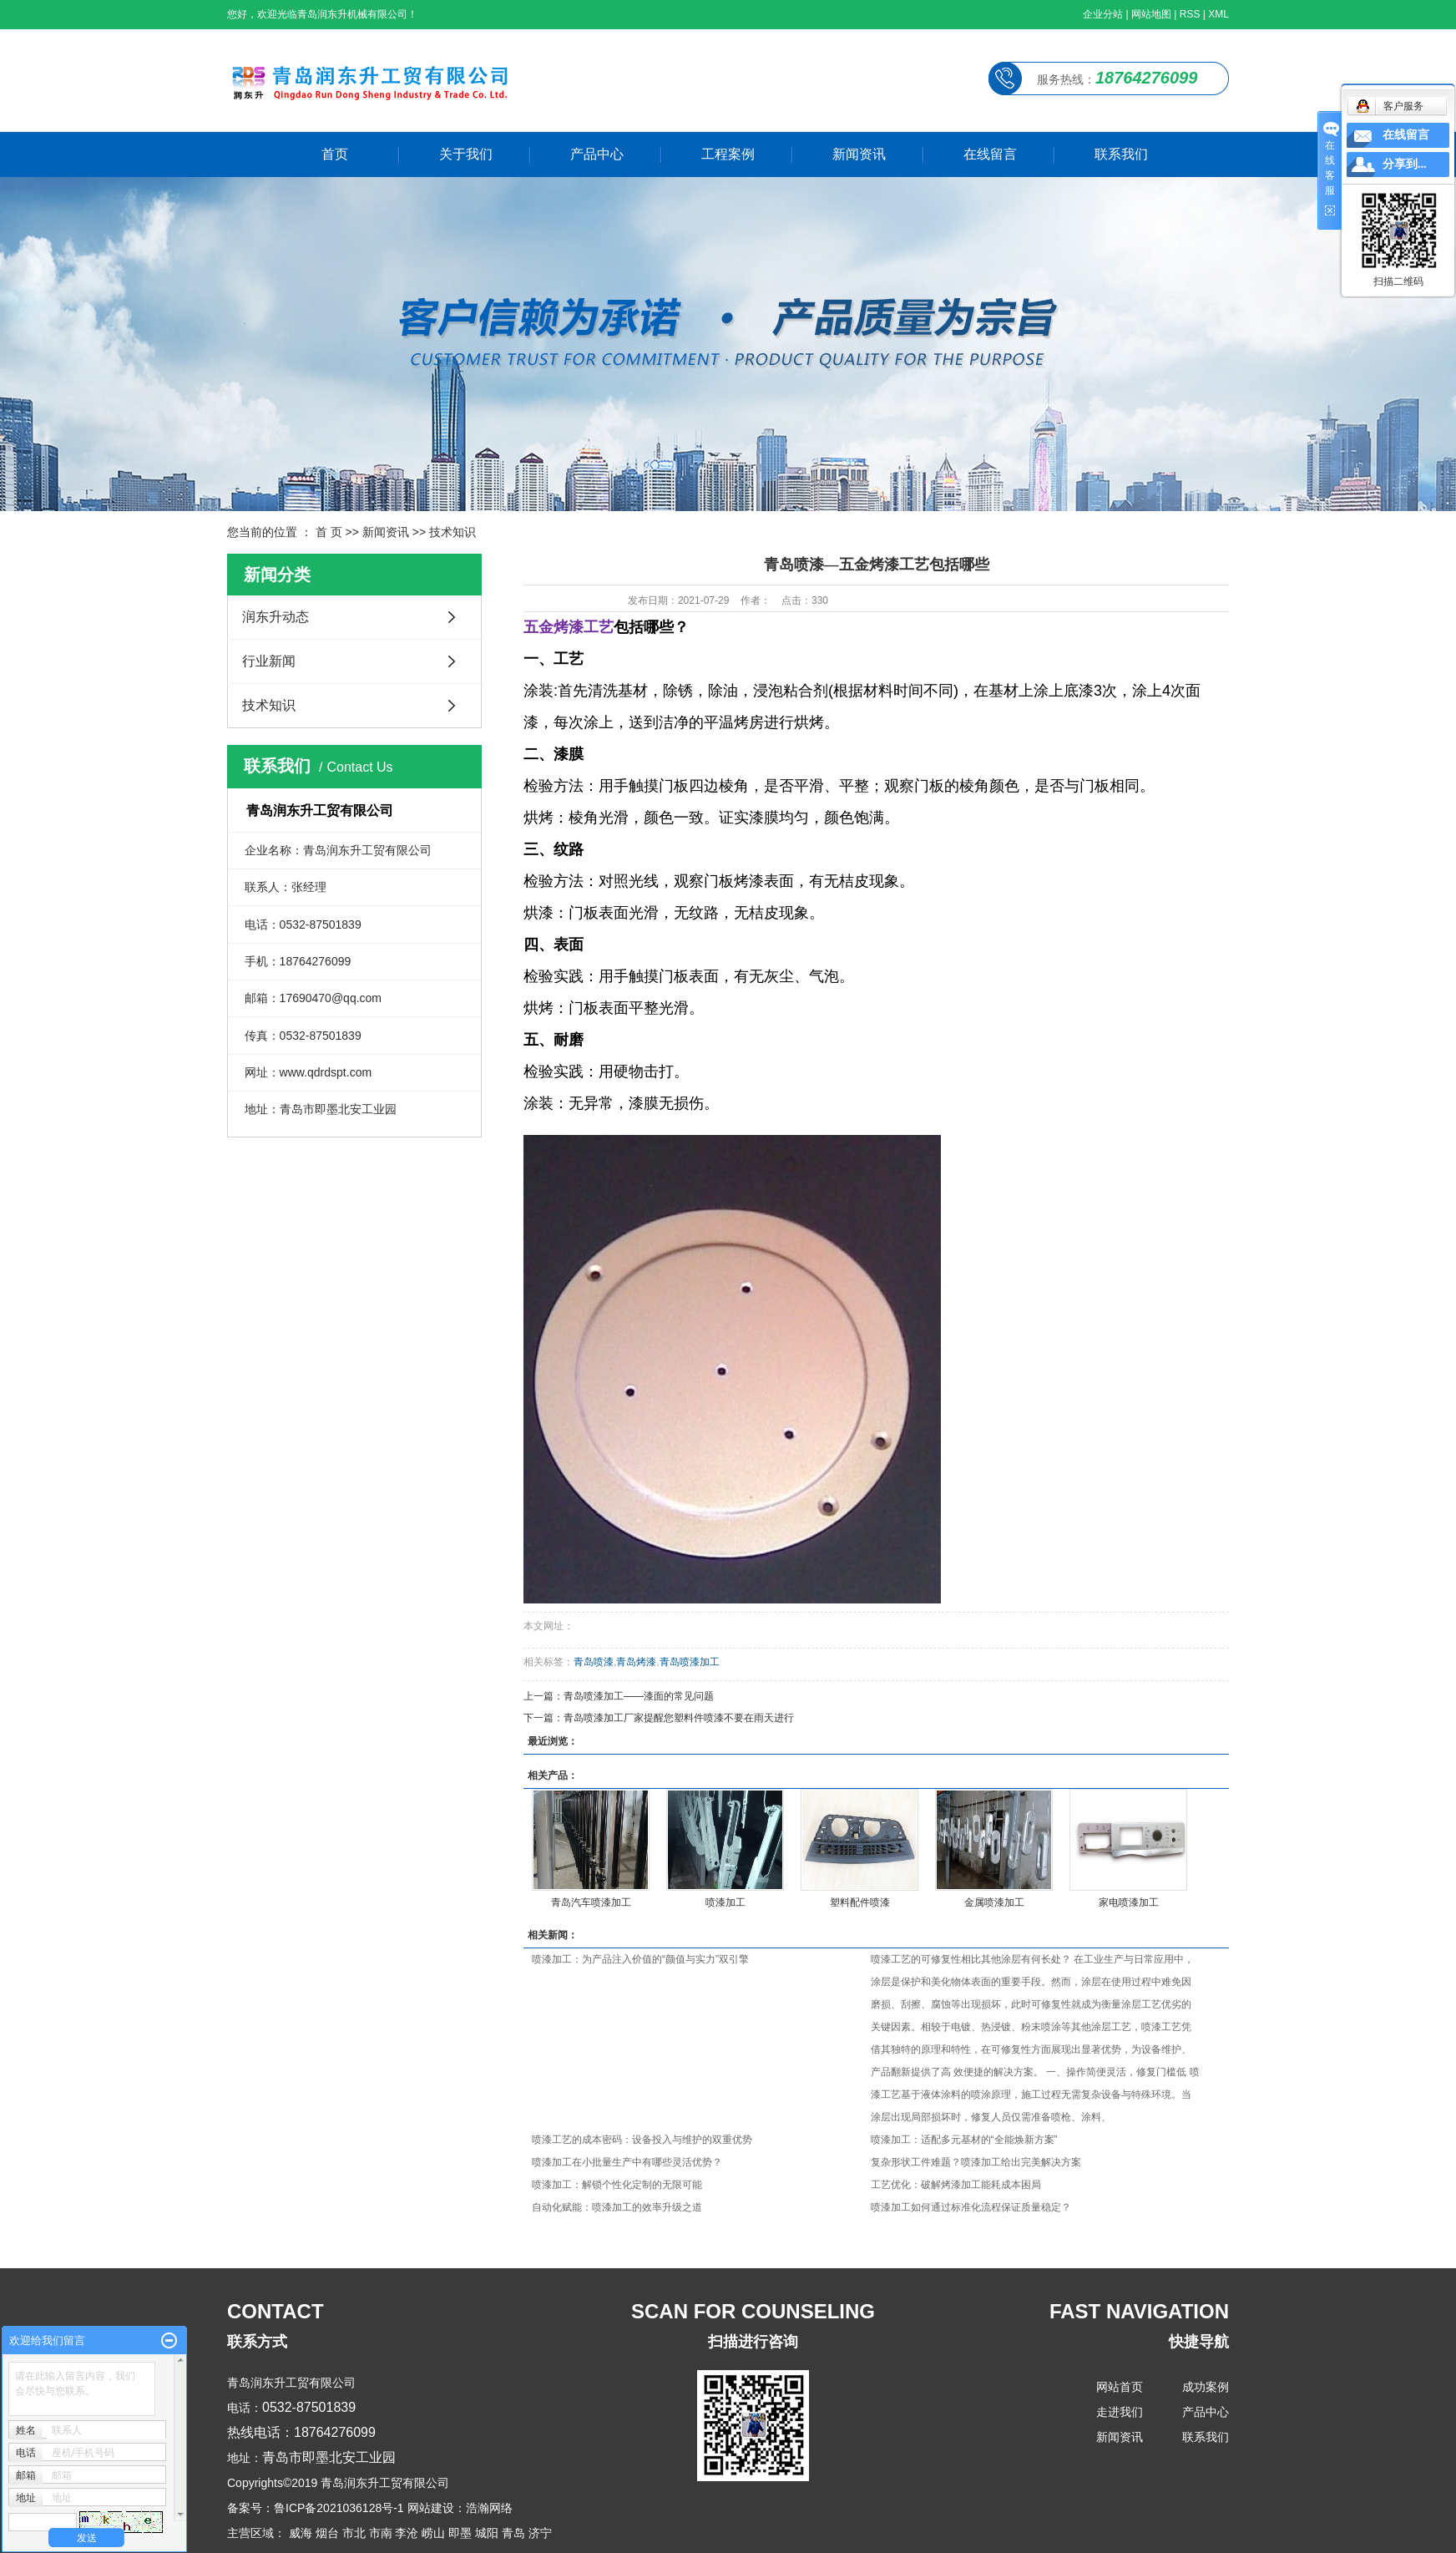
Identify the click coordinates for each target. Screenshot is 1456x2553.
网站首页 (1119, 2386)
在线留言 (990, 154)
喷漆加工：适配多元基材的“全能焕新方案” (964, 2139)
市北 (354, 2533)
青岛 (513, 2533)
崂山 (433, 2533)
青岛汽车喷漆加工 (591, 1902)
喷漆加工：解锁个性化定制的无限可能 (617, 2185)
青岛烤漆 (636, 1662)
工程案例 (728, 154)
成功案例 (1205, 2386)
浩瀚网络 (489, 2508)
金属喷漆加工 (994, 1902)
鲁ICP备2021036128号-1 (339, 2508)
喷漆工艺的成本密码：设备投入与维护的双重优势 (642, 2139)
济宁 (540, 2533)
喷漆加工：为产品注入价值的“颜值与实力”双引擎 (640, 1959)
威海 (300, 2533)
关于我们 (466, 154)
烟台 (327, 2533)
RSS (1190, 14)
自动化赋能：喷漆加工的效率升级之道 (617, 2207)
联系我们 (1121, 154)
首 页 (329, 532)
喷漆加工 (725, 1902)
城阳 (486, 2533)
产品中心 (597, 154)
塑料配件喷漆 (860, 1902)
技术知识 (452, 532)
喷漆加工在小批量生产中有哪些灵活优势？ (627, 2162)
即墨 (460, 2533)
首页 (334, 154)
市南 (380, 2533)
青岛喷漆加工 (690, 1662)
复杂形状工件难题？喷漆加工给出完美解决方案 (976, 2162)
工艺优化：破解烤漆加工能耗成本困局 (956, 2185)
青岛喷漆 (594, 1662)
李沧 (406, 2533)
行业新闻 (269, 661)
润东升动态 (275, 617)
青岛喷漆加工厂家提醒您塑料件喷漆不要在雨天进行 (679, 1718)
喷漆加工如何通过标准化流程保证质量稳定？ (971, 2207)
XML (1218, 14)
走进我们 (1119, 2412)
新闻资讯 (859, 154)
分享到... (1405, 164)
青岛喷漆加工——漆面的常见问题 (639, 1696)
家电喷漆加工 (1129, 1902)
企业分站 (1103, 14)
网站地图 (1151, 14)
